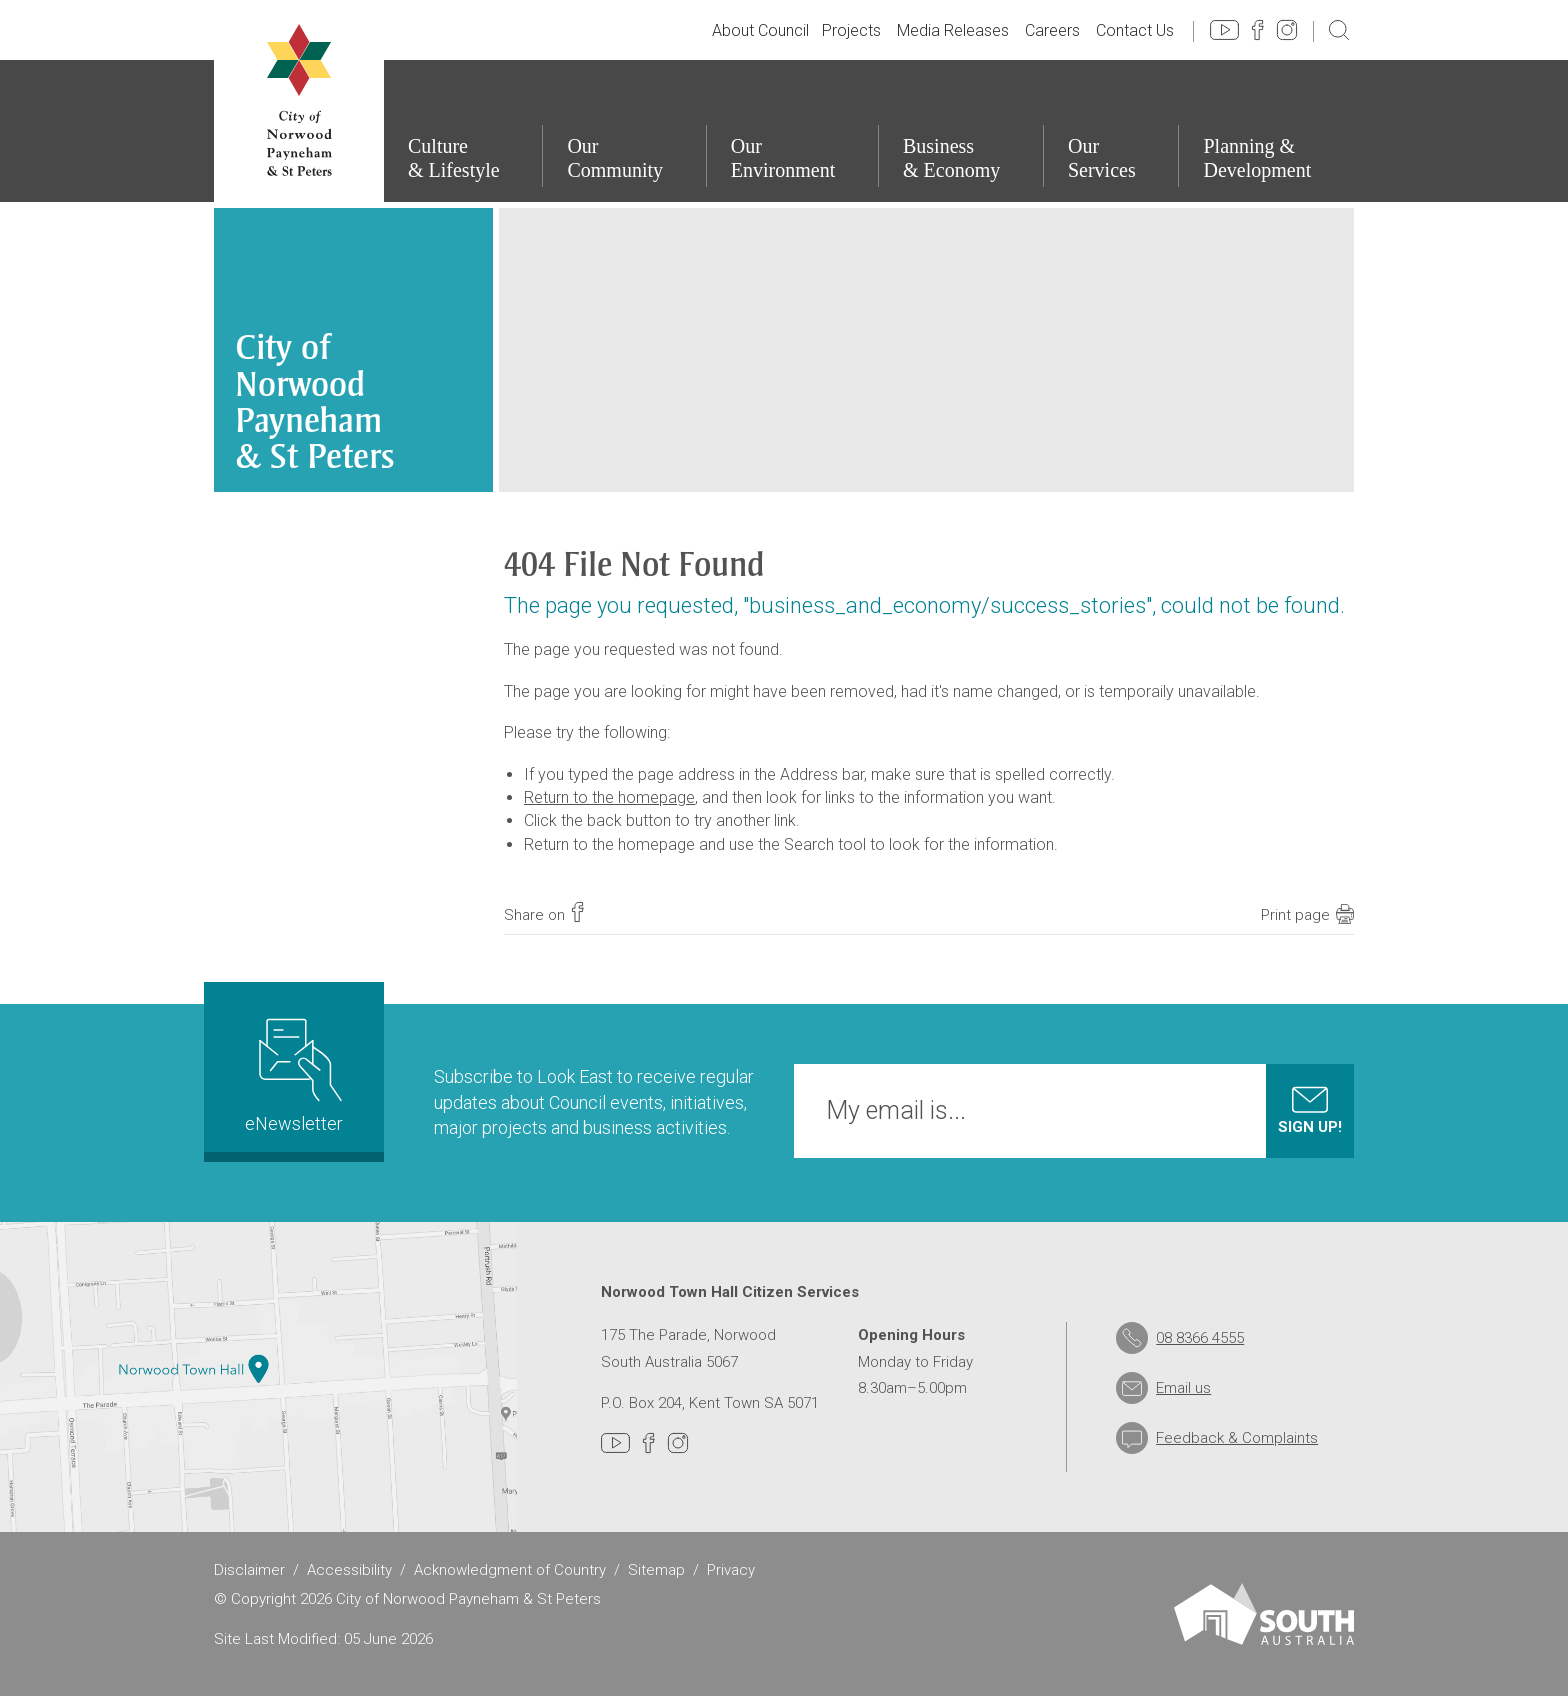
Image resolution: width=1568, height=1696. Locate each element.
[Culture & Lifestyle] (462, 131)
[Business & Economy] (960, 131)
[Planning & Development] (1266, 131)
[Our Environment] (792, 131)
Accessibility (349, 1570)
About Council (760, 30)
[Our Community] (623, 131)
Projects (851, 30)
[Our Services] (1111, 131)
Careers (1052, 30)
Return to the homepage (609, 797)
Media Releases (953, 30)
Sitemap (656, 1570)
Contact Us (1135, 30)
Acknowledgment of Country (510, 1570)
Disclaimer (249, 1570)
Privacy (731, 1570)
